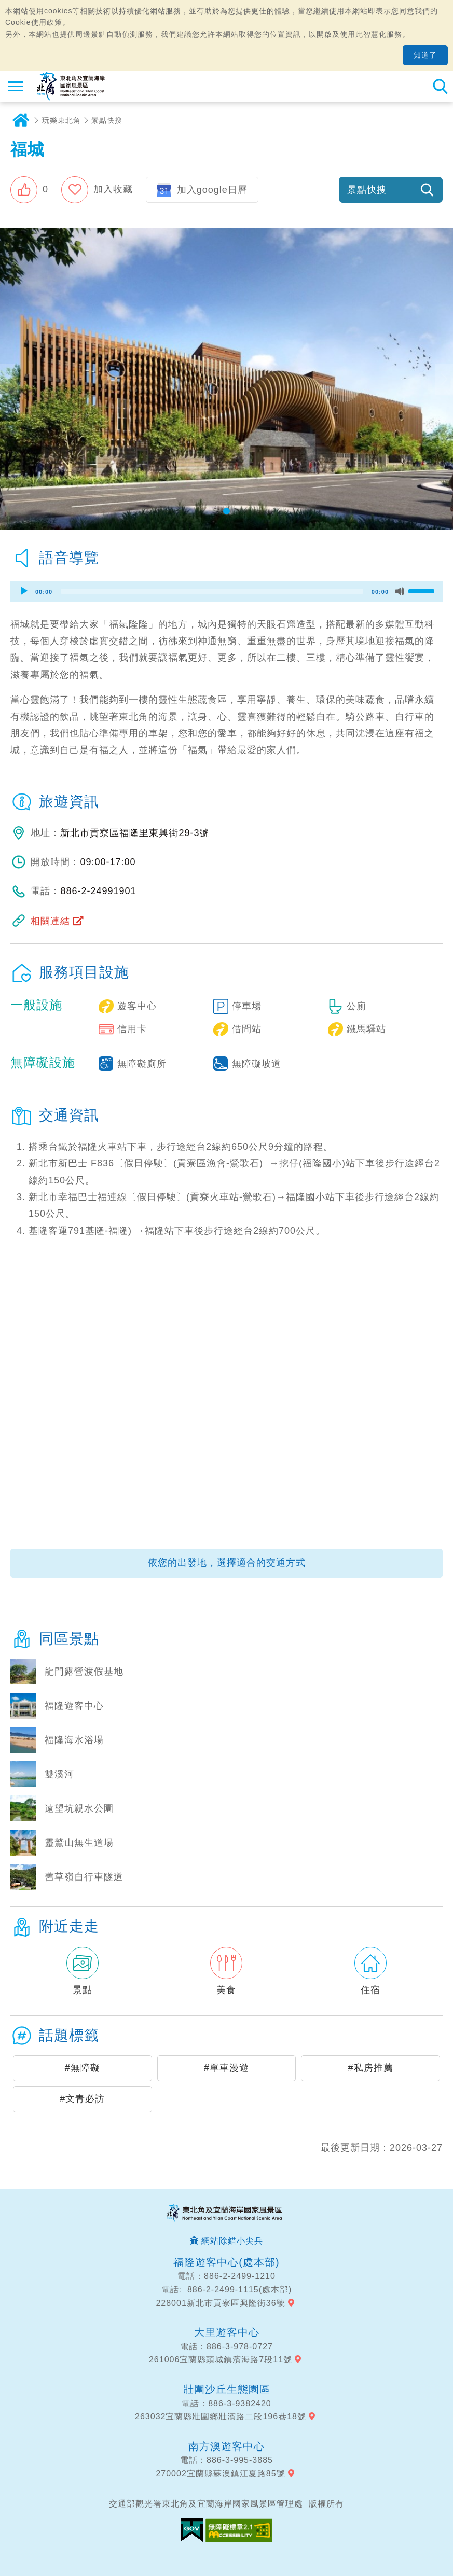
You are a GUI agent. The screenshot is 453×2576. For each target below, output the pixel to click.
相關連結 (50, 921)
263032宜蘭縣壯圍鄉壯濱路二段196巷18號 (220, 2416)
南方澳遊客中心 (226, 2446)
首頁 (20, 120)
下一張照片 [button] (444, 379)
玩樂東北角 (61, 120)
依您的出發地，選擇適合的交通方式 (227, 1562)
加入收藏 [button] (113, 189)
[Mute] (400, 591)
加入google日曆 (212, 190)
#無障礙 (82, 2068)
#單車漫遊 (226, 2068)
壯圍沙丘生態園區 (226, 2389)
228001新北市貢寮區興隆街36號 (220, 2303)
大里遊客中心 (226, 2332)
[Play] (24, 591)
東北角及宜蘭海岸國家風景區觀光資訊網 (71, 86)
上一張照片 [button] (9, 379)
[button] (29, 189)
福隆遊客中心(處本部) (226, 2262)
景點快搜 (106, 120)
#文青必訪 (82, 2099)
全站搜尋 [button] (440, 86)
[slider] (212, 591)
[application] (226, 591)
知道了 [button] (425, 55)
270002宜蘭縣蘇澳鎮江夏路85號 (220, 2473)
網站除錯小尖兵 (232, 2240)
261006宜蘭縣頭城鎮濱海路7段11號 (220, 2359)
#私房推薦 (370, 2068)
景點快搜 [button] (367, 190)
